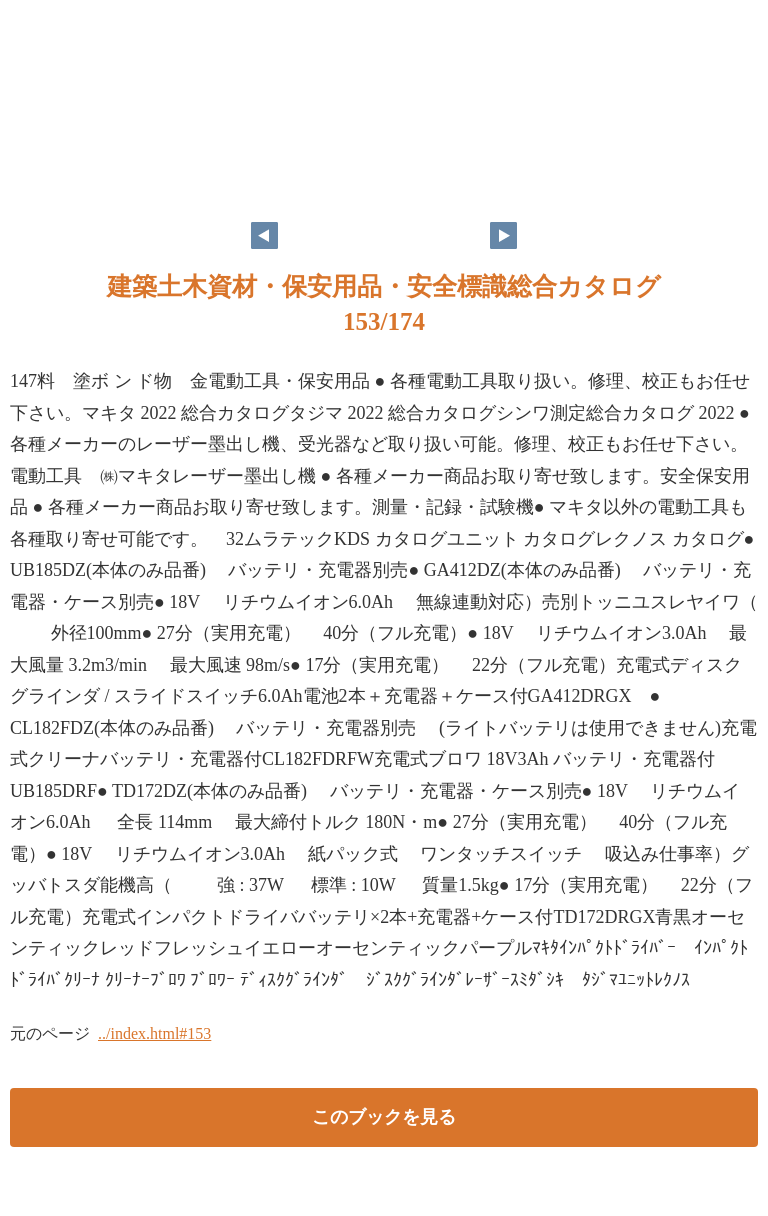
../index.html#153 (154, 1033)
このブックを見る (384, 1117)
